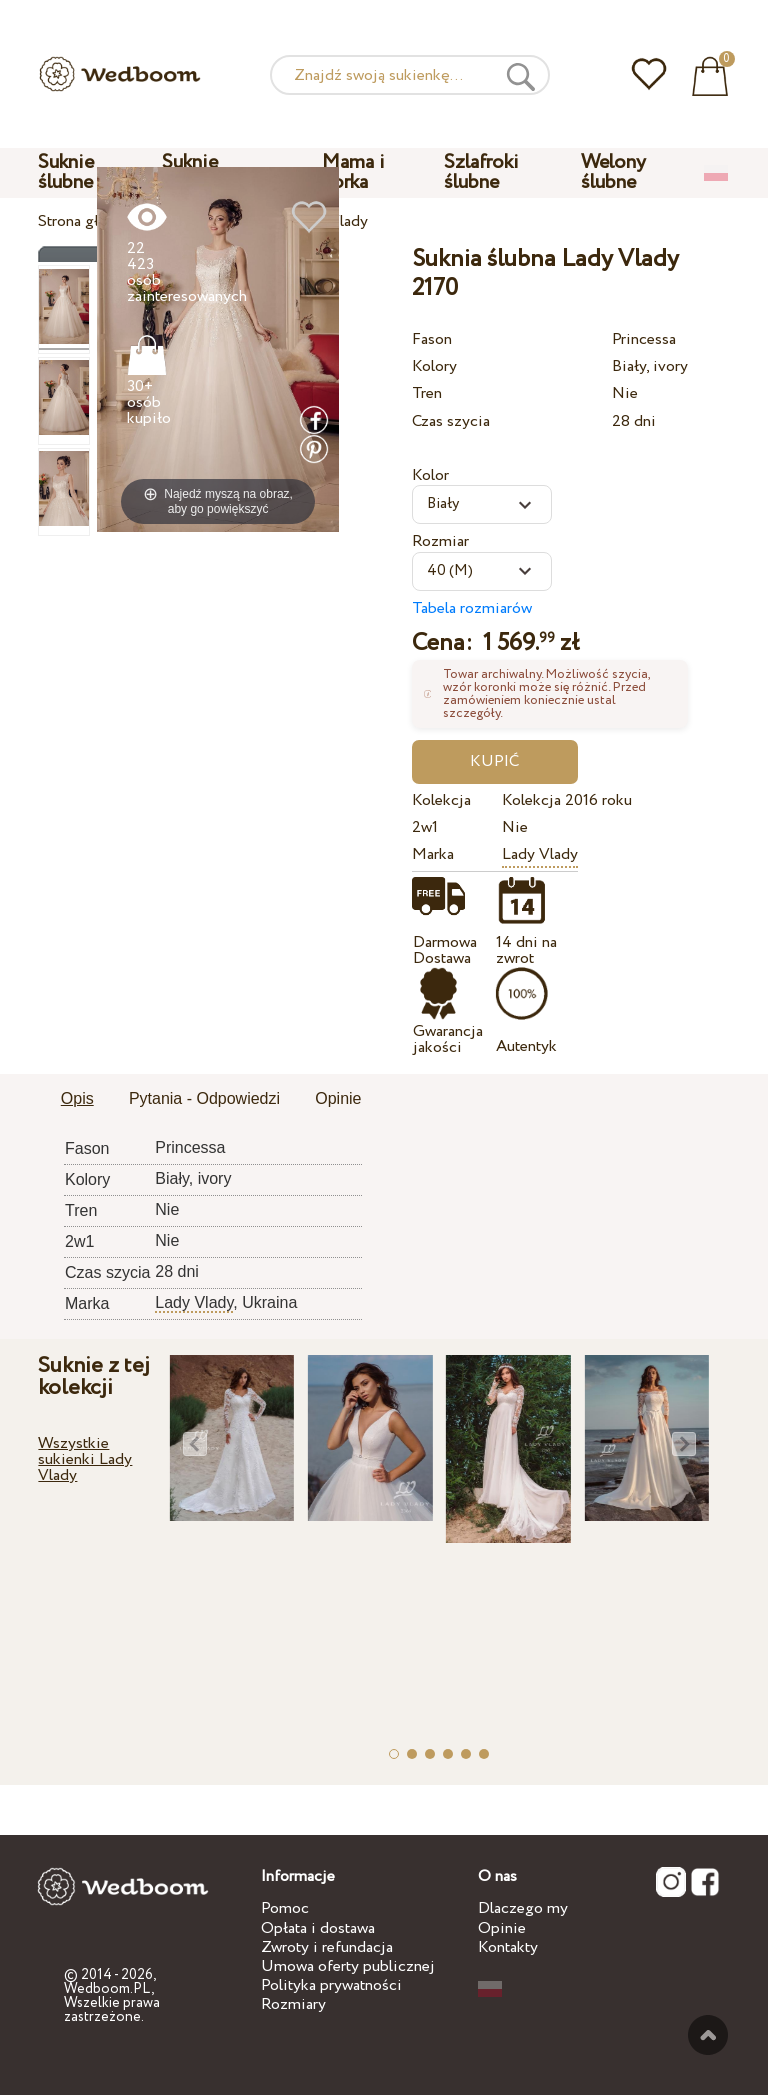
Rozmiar (440, 541)
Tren (427, 393)
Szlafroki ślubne (481, 172)
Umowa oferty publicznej (348, 1966)
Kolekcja (441, 800)
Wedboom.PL (107, 1989)
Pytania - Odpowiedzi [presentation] (204, 1098)
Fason (432, 339)
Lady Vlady (540, 854)
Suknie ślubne (66, 172)
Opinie (502, 1928)
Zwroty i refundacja (327, 1947)
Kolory (434, 366)
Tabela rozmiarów (472, 608)
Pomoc (285, 1908)
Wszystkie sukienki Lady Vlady (85, 1459)
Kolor (430, 475)
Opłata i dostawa (318, 1928)
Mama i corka (353, 172)
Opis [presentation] (77, 1098)
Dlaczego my (523, 1908)
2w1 (425, 827)
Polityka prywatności (331, 1985)
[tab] (77, 1100)
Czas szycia (451, 421)
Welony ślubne (613, 172)
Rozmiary (293, 2004)
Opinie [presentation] (338, 1098)
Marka (433, 854)
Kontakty (508, 1947)
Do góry (708, 2035)
